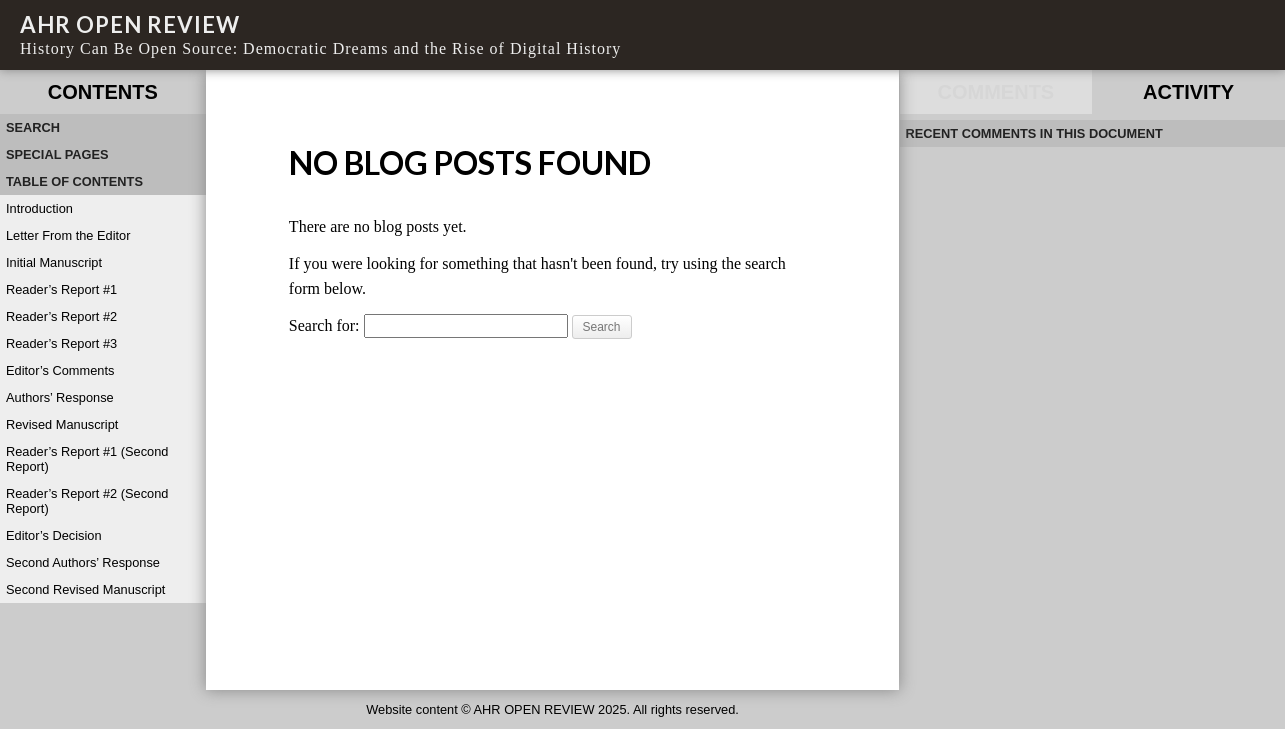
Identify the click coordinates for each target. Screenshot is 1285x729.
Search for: (324, 325)
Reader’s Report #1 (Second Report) (87, 459)
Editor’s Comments (60, 370)
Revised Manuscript (62, 424)
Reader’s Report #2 (61, 316)
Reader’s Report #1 (61, 289)
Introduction (39, 208)
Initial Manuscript (54, 262)
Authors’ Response (60, 397)
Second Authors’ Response (83, 562)
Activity (1188, 92)
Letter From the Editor (68, 235)
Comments (996, 92)
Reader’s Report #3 (61, 343)
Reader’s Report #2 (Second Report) (87, 501)
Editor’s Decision (54, 535)
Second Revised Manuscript (85, 589)
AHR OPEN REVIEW (130, 24)
